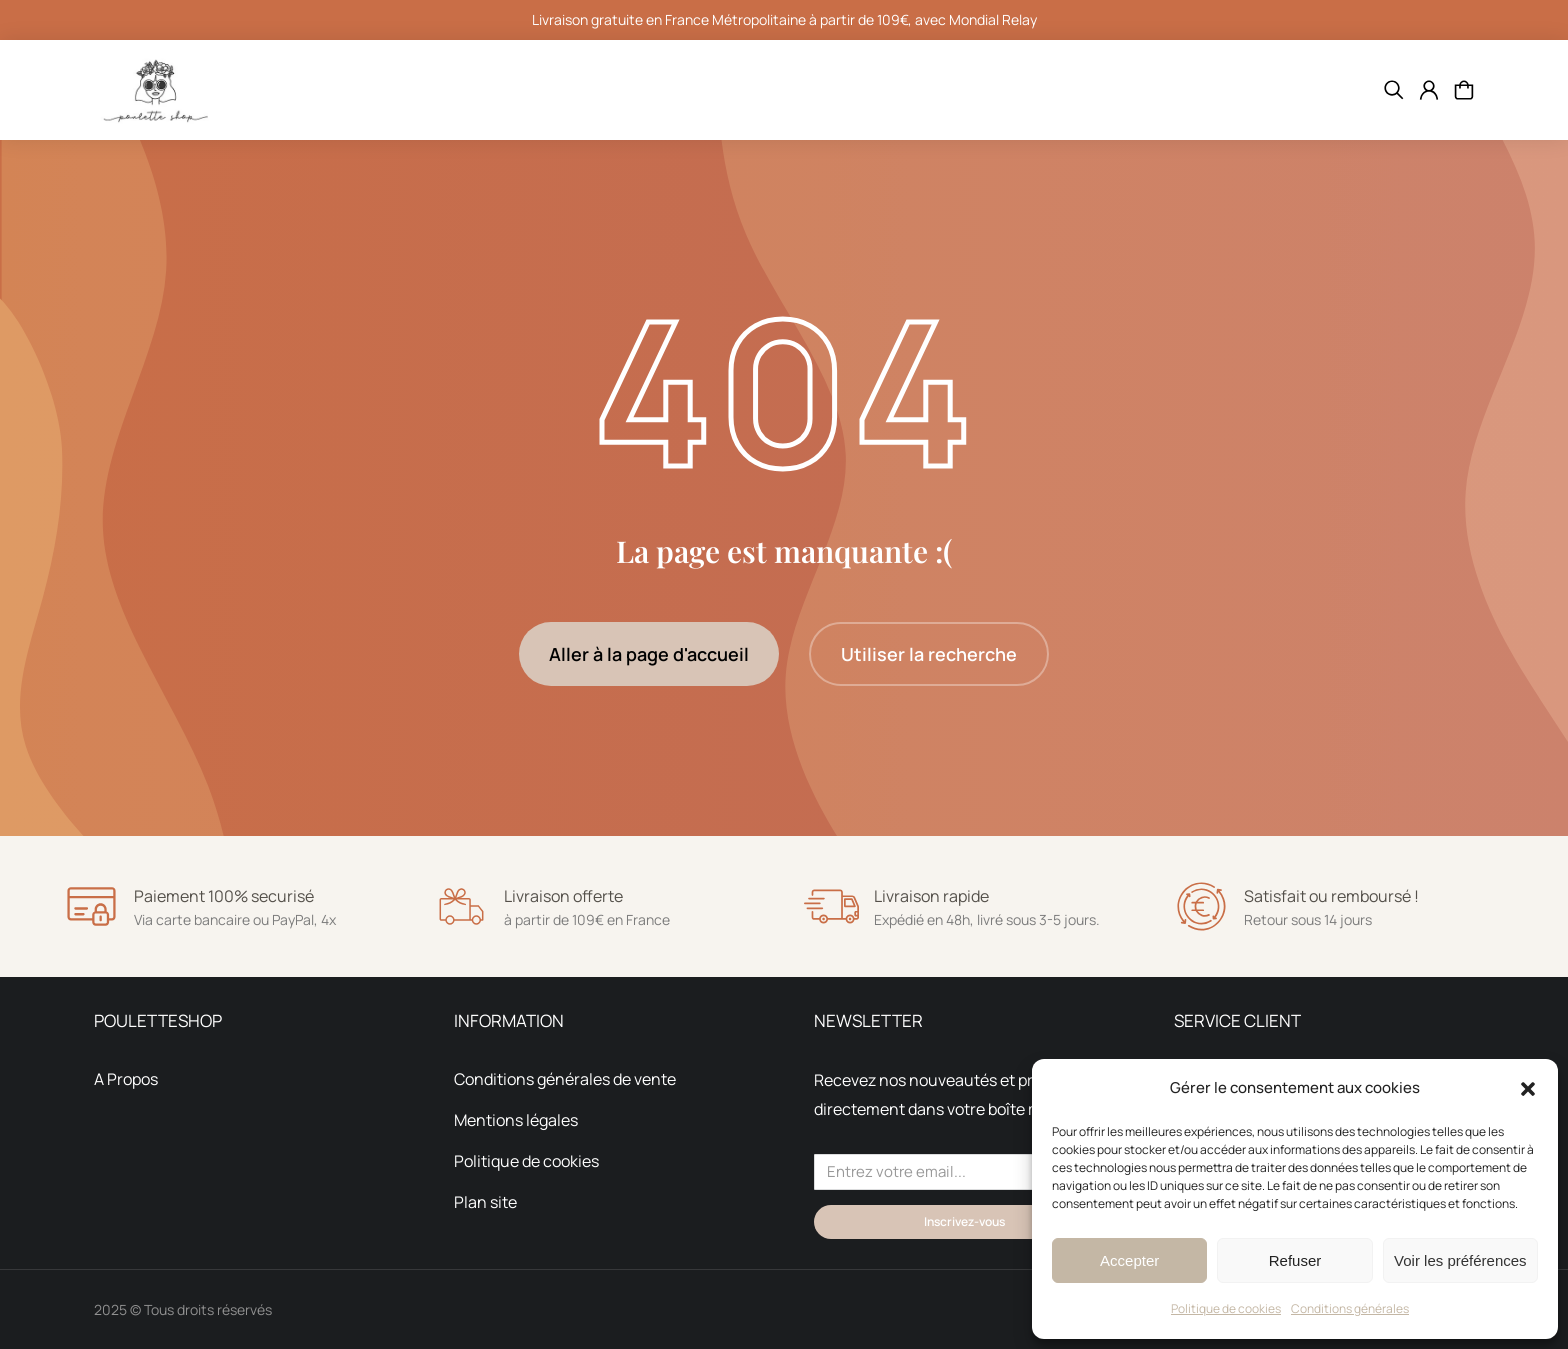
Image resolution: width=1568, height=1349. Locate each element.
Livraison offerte (563, 896)
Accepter (1129, 1260)
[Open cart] (1464, 90)
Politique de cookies (1226, 1308)
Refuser (1295, 1260)
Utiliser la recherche (929, 654)
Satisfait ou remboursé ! (1331, 896)
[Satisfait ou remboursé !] (1201, 906)
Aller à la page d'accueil (649, 654)
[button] (1528, 1089)
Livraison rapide (931, 896)
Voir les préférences (1460, 1260)
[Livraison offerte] (461, 906)
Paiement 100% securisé (224, 896)
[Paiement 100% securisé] (91, 906)
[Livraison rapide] (831, 906)
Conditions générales (1350, 1308)
